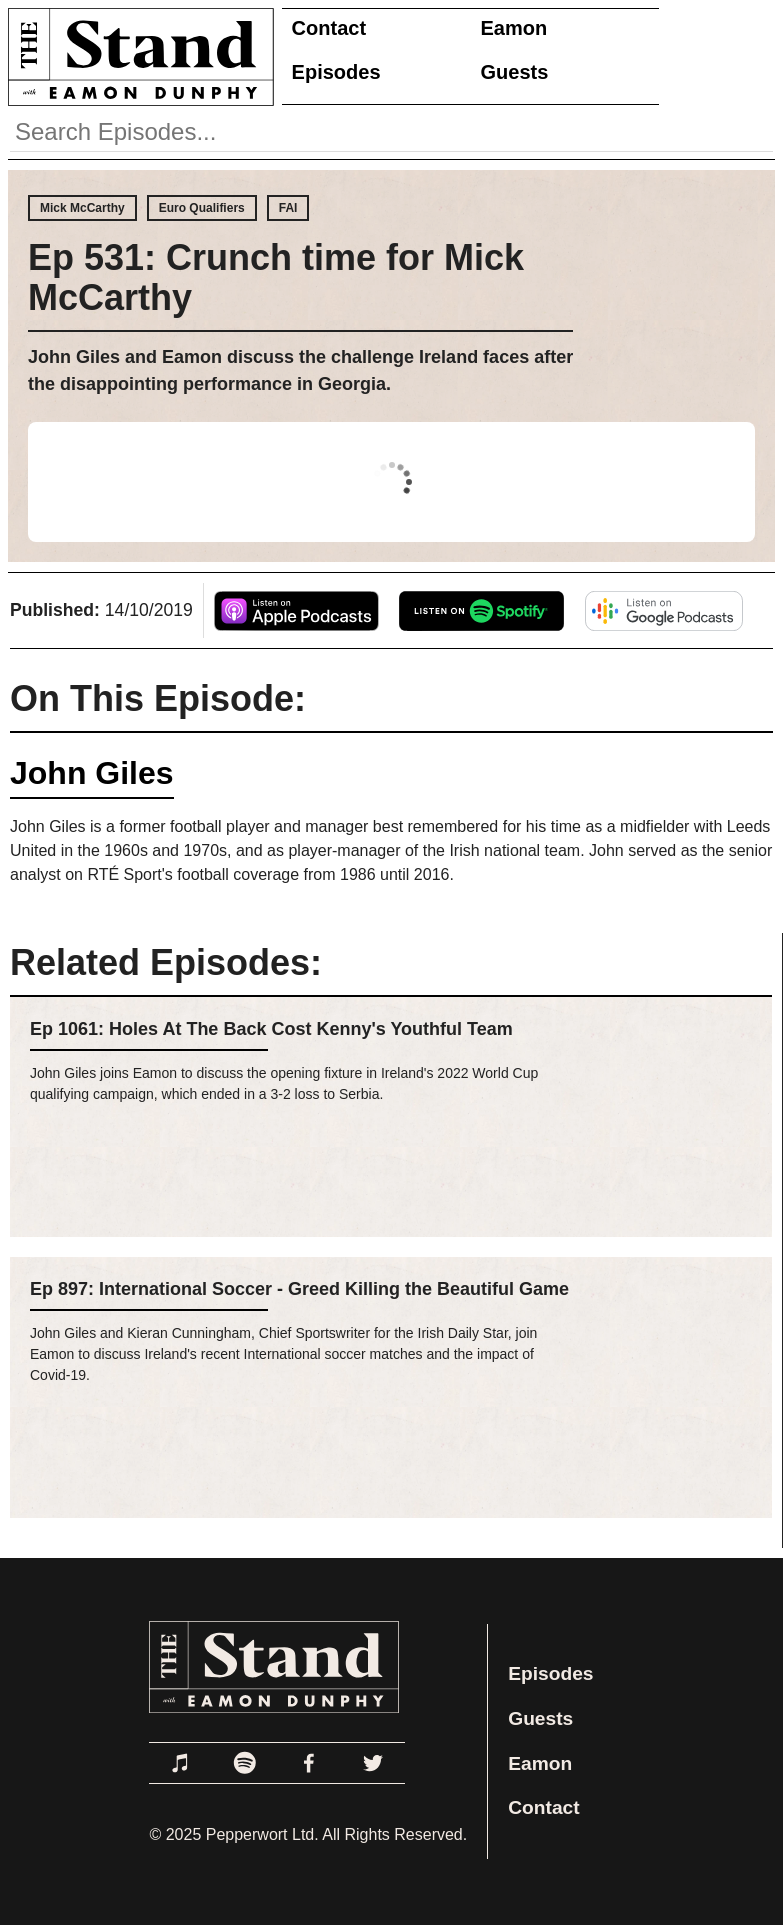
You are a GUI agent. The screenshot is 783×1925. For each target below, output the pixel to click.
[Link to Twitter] (373, 1763)
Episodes (336, 72)
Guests (515, 72)
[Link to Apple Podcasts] (181, 1763)
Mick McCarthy (82, 208)
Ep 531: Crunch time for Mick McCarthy (276, 277)
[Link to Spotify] (245, 1763)
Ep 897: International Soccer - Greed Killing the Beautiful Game (299, 1289)
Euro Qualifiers (202, 208)
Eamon (514, 28)
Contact (329, 28)
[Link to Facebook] (309, 1763)
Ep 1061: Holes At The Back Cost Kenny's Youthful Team (271, 1029)
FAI (288, 208)
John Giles (92, 773)
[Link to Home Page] (137, 56)
